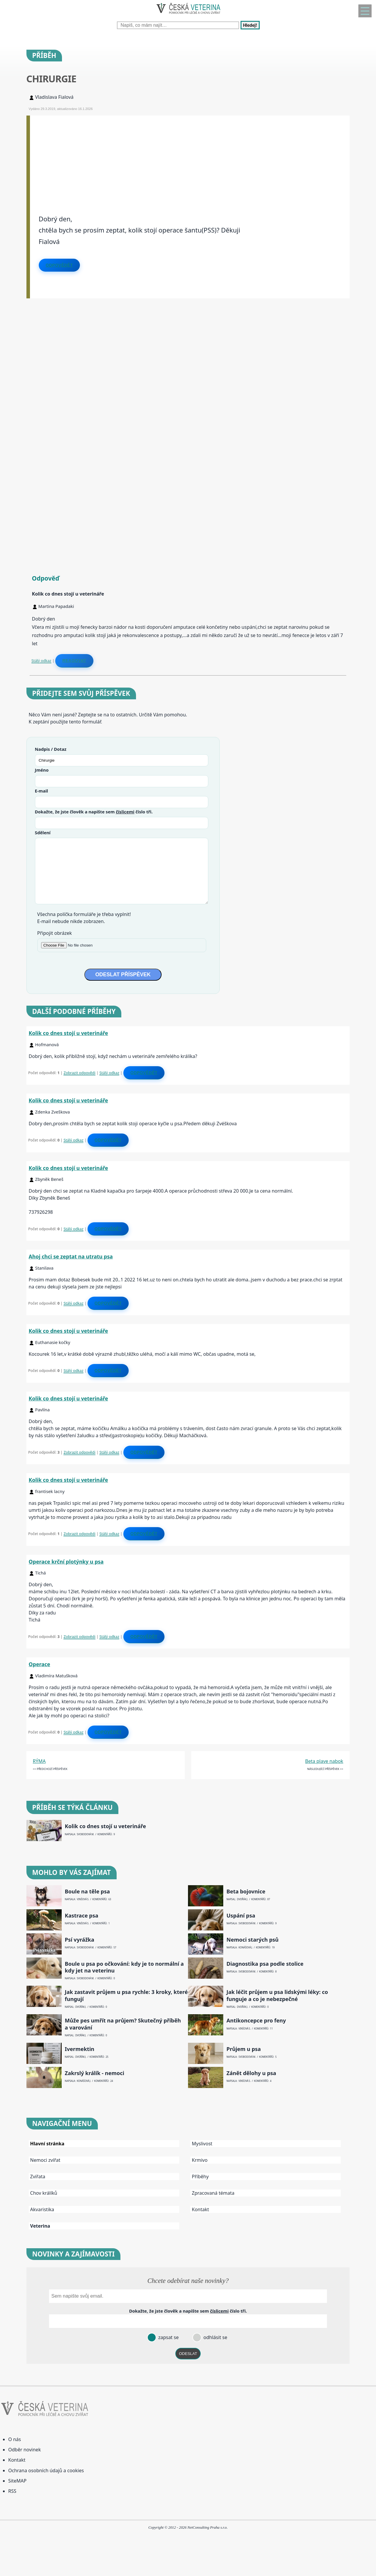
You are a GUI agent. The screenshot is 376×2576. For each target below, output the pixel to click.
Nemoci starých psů (252, 1939)
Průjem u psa (243, 2049)
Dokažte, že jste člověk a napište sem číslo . (94, 812)
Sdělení (43, 832)
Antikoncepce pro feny (256, 2020)
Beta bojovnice (245, 1891)
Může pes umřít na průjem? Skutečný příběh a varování (123, 2024)
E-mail (41, 791)
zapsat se (168, 2337)
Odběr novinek (24, 2449)
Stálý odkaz (41, 660)
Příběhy (200, 2176)
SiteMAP (17, 2481)
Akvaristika (42, 2209)
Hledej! (250, 25)
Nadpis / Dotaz (50, 749)
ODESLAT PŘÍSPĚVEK (122, 974)
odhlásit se (214, 2337)
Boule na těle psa (87, 1891)
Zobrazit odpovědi (79, 1072)
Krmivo (199, 2160)
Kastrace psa (81, 1915)
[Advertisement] (190, 157)
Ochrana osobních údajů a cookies (46, 2470)
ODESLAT (188, 2353)
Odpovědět (59, 265)
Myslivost (202, 2143)
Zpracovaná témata (213, 2193)
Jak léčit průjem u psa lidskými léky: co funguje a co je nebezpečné (277, 1995)
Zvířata (37, 2176)
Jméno (42, 770)
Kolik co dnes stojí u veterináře (68, 1033)
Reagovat (74, 660)
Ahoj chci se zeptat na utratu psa (71, 1256)
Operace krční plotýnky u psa (66, 1561)
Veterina (40, 2226)
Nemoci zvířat (45, 2160)
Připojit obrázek (54, 933)
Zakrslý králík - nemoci (94, 2073)
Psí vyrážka (79, 1939)
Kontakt (200, 2209)
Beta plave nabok (324, 1761)
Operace (39, 1664)
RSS (12, 2491)
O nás (14, 2439)
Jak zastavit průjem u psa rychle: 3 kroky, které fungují (126, 1995)
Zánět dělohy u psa (251, 2073)
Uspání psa (240, 1915)
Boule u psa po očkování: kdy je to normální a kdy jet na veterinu (124, 1967)
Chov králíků (43, 2193)
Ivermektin (79, 2049)
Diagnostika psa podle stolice (264, 1963)
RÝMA (39, 1761)
